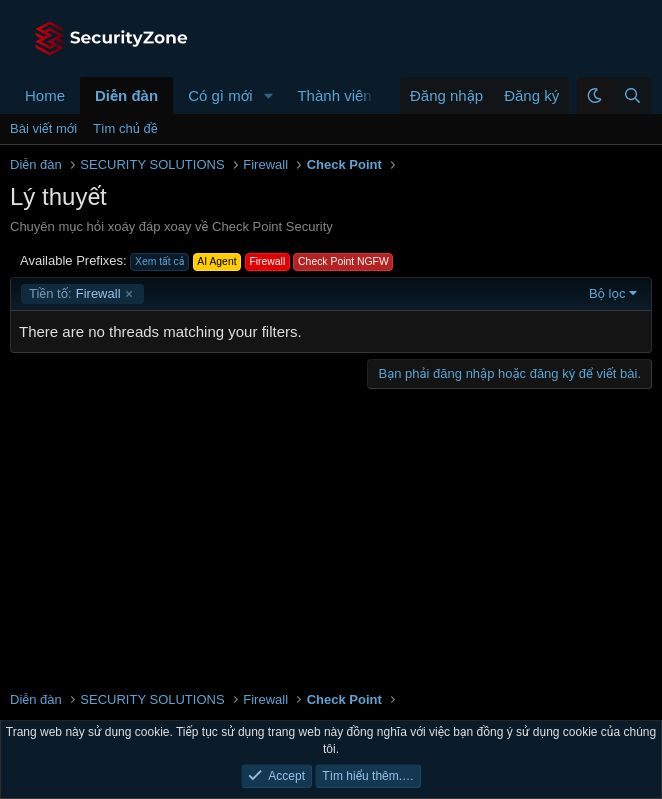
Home (45, 95)
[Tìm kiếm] (632, 95)
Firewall (75, 294)
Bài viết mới (43, 128)
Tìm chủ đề (125, 128)
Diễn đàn (126, 95)
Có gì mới (220, 95)
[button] (268, 95)
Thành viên (334, 95)
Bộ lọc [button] (607, 293)
